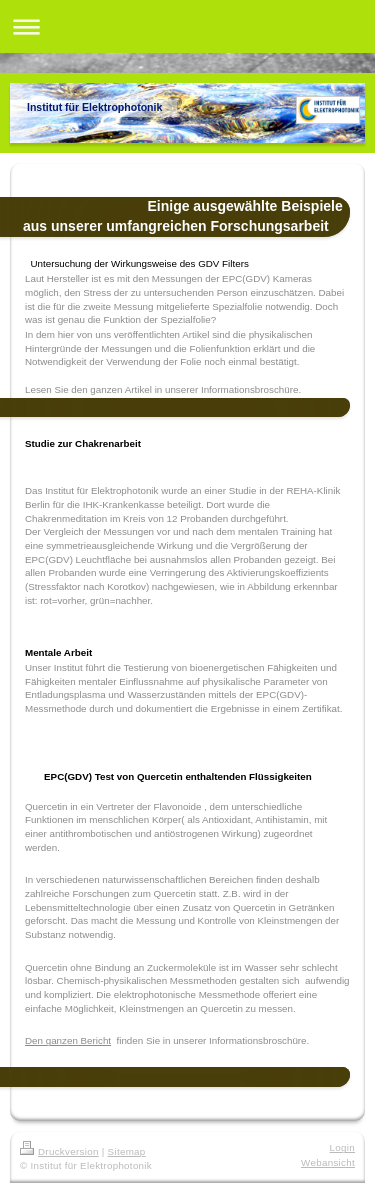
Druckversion (59, 1151)
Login (342, 1147)
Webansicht (328, 1162)
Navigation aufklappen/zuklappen (187, 26)
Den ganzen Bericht (68, 1040)
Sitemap (127, 1151)
